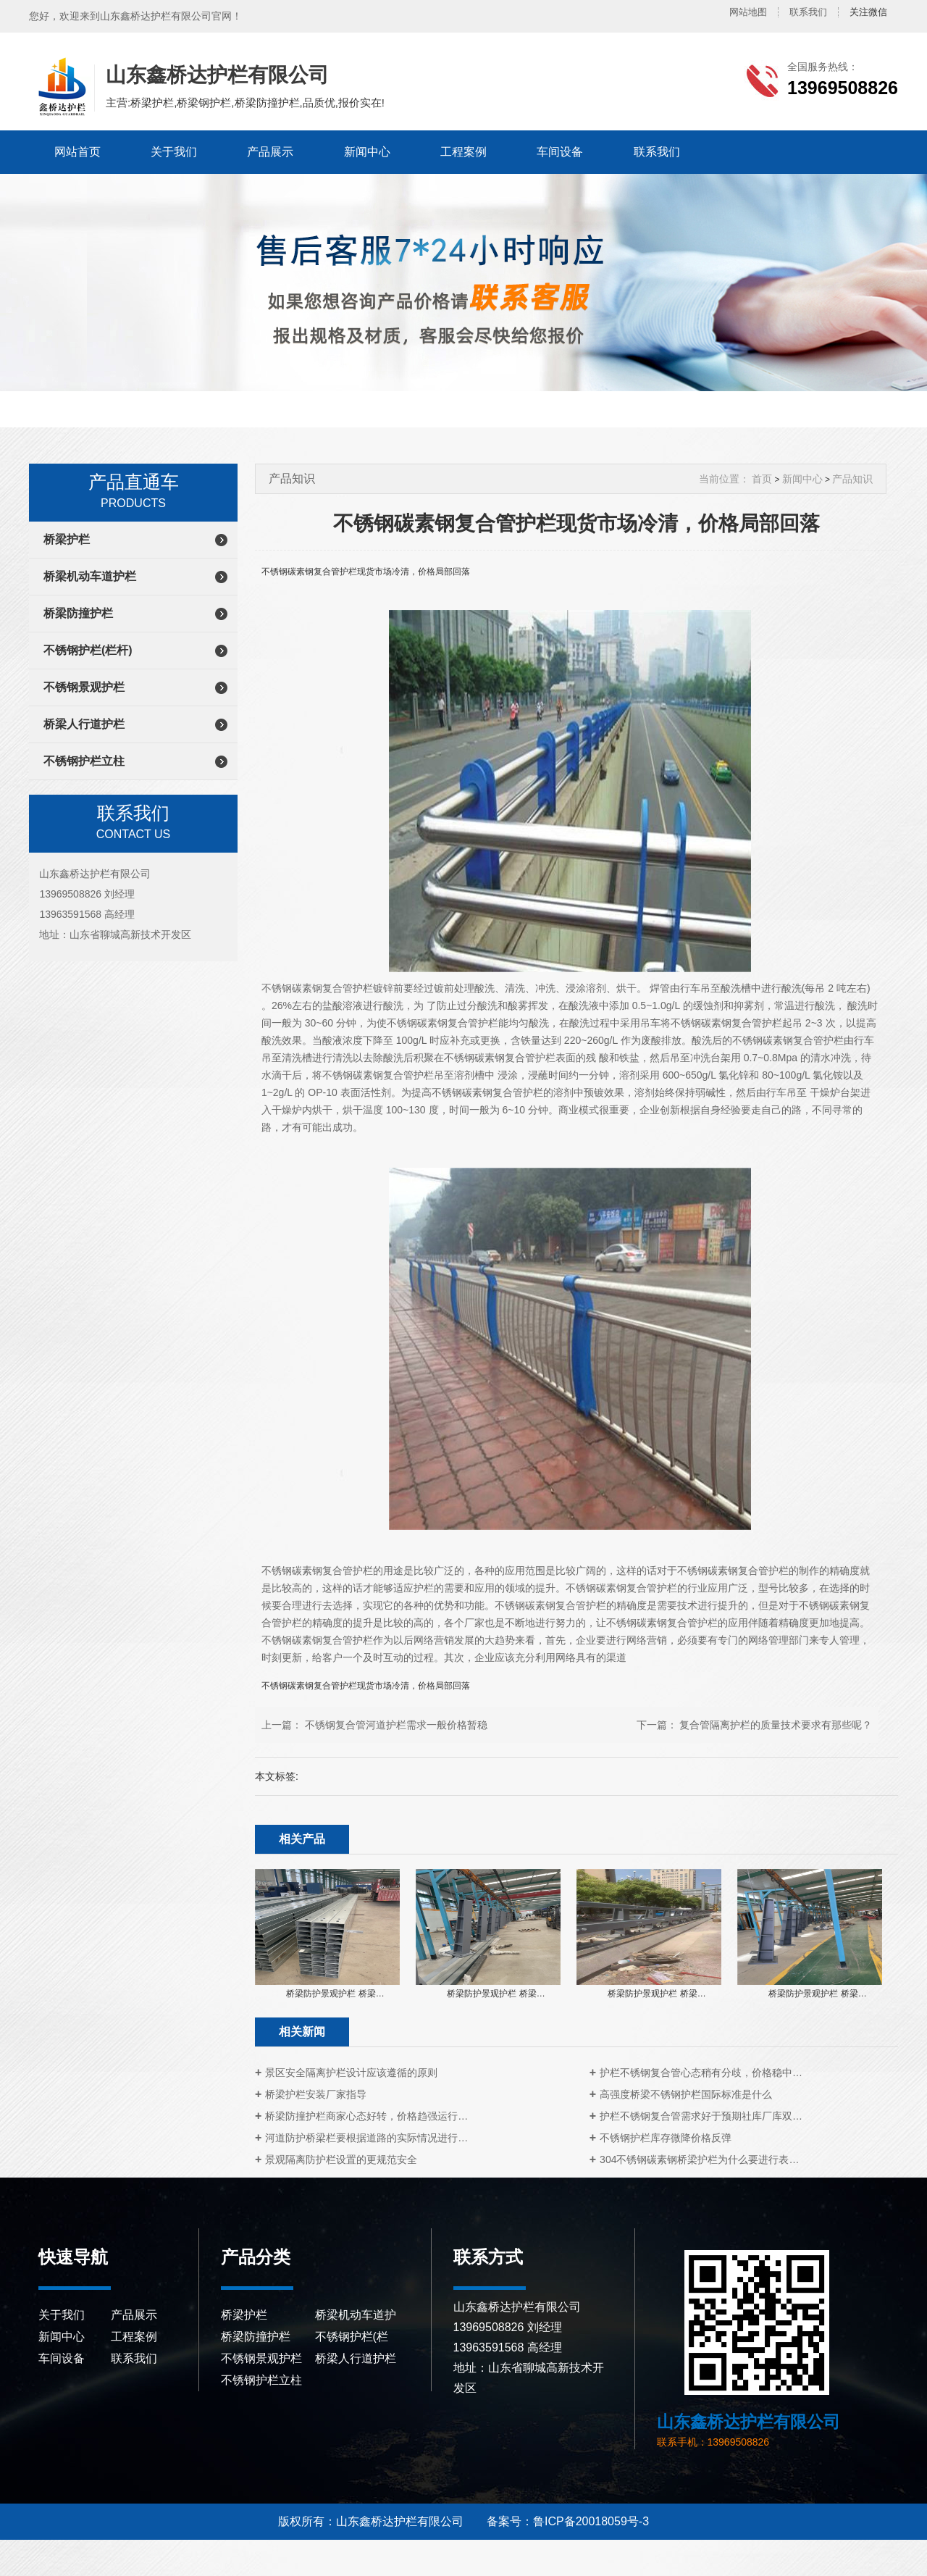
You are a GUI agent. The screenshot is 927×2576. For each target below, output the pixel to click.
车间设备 (560, 152)
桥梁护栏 (66, 539)
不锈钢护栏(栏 (351, 2336)
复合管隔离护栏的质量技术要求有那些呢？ (775, 1725)
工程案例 (463, 152)
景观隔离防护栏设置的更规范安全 (341, 2159)
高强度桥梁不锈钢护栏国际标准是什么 (686, 2094)
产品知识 (852, 479)
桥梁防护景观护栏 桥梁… (335, 1994)
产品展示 (270, 152)
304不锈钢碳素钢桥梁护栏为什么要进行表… (699, 2159)
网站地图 (748, 12)
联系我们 (808, 12)
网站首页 (77, 152)
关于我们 (174, 152)
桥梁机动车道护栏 (89, 576)
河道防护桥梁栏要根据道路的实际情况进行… (366, 2138)
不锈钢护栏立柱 (84, 761)
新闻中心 (367, 152)
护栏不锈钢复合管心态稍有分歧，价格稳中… (701, 2072)
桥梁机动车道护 (355, 2315)
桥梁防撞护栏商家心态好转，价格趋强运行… (366, 2116)
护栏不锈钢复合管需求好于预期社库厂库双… (701, 2116)
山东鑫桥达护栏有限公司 (60, 87)
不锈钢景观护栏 (84, 687)
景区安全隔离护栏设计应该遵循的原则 (351, 2072)
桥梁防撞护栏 (78, 613)
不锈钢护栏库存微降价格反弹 (665, 2138)
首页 (762, 479)
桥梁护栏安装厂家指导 (315, 2094)
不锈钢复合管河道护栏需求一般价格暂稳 (396, 1725)
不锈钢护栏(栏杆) (88, 650)
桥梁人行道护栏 (84, 724)
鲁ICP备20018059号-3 (591, 2521)
